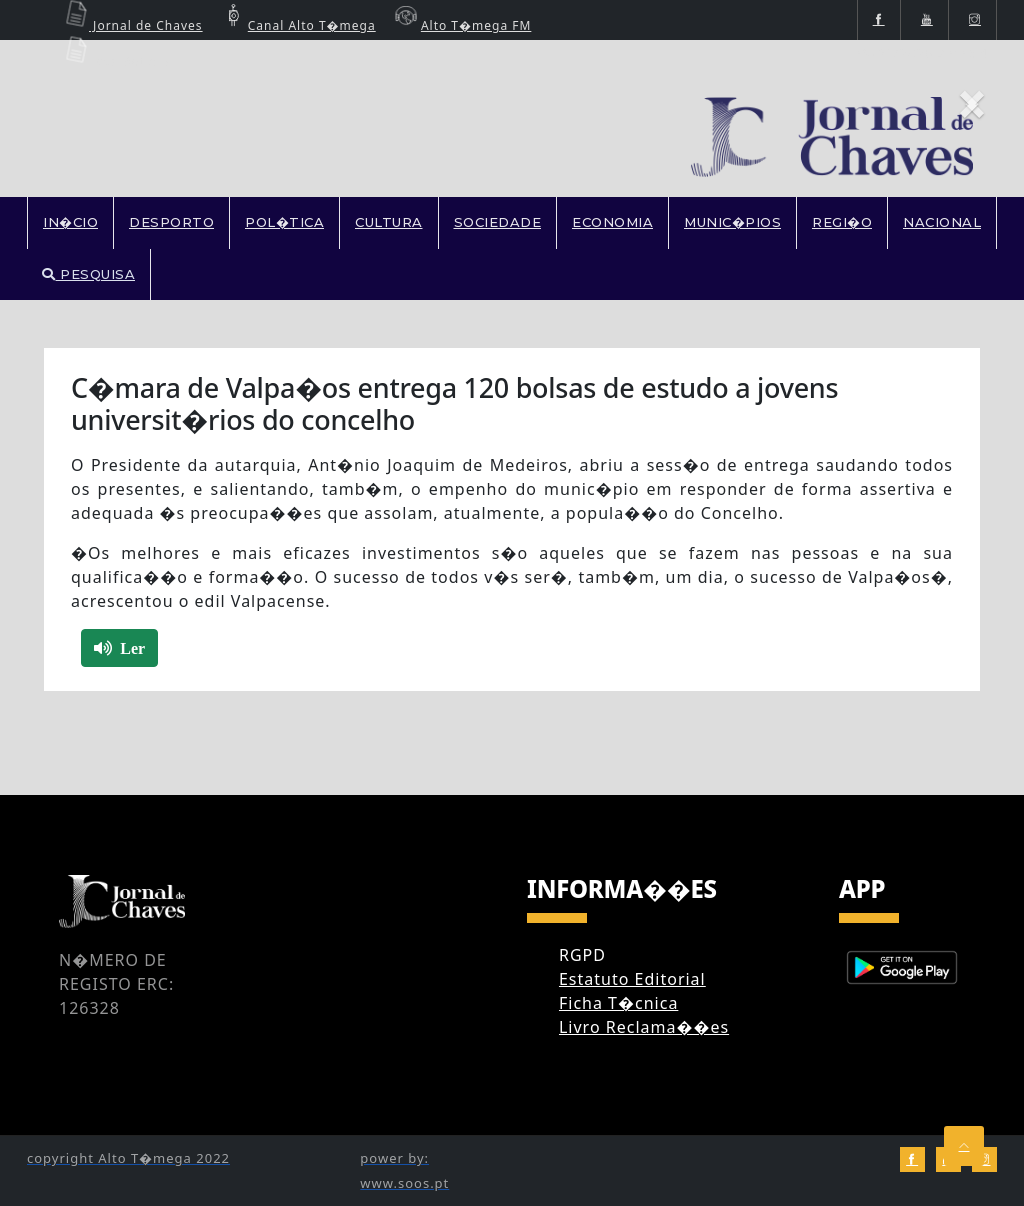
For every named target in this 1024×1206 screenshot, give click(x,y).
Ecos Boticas (114, 61)
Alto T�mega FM (461, 25)
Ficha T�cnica (618, 1003)
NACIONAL (942, 222)
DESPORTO (171, 222)
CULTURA (389, 222)
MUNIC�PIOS (732, 222)
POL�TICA (284, 222)
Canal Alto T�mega (297, 25)
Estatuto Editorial (632, 979)
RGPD (582, 955)
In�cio (70, 222)
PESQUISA (88, 274)
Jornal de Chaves (131, 25)
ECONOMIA (612, 222)
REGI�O (842, 222)
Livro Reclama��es (644, 1027)
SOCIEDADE (498, 222)
